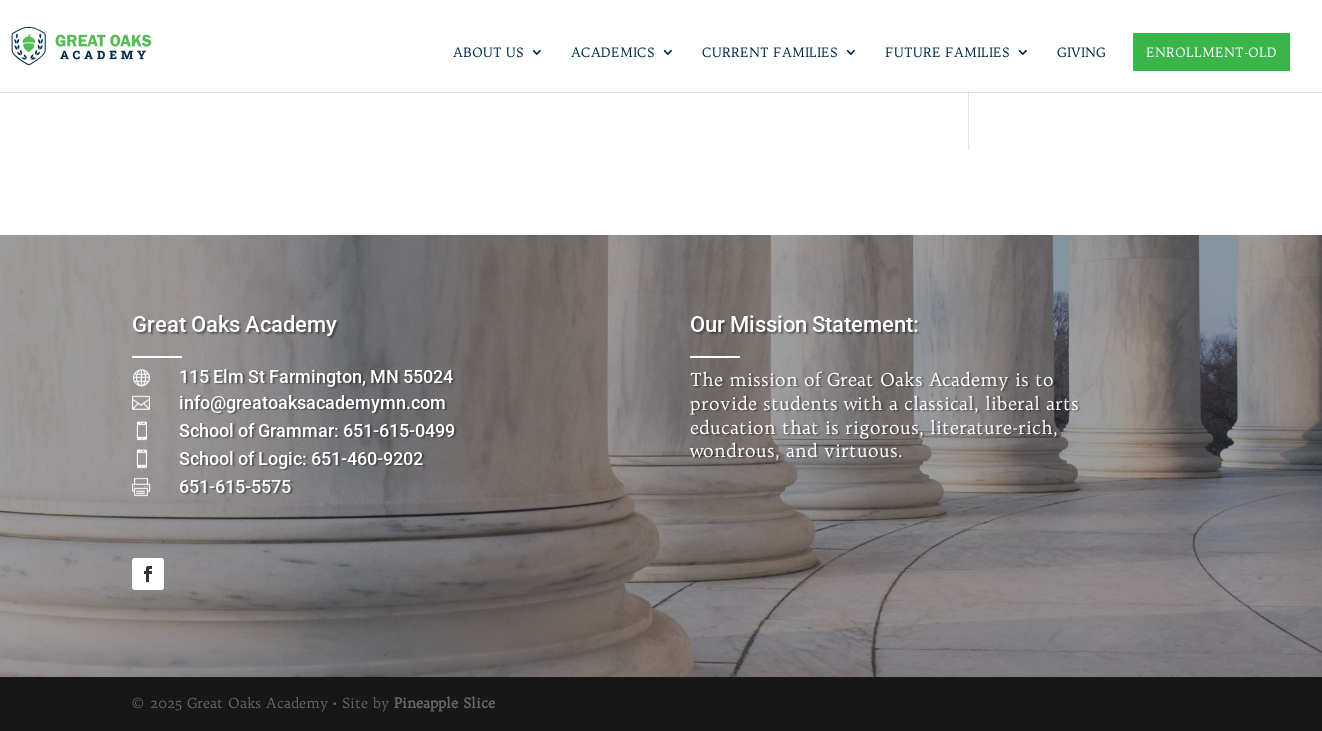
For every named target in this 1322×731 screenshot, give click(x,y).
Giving (1081, 52)
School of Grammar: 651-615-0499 (317, 430)
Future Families (947, 52)
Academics (613, 52)
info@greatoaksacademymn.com (312, 402)
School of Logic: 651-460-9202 (301, 458)
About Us (488, 52)
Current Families (770, 52)
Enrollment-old (1211, 52)
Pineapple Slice (444, 703)
